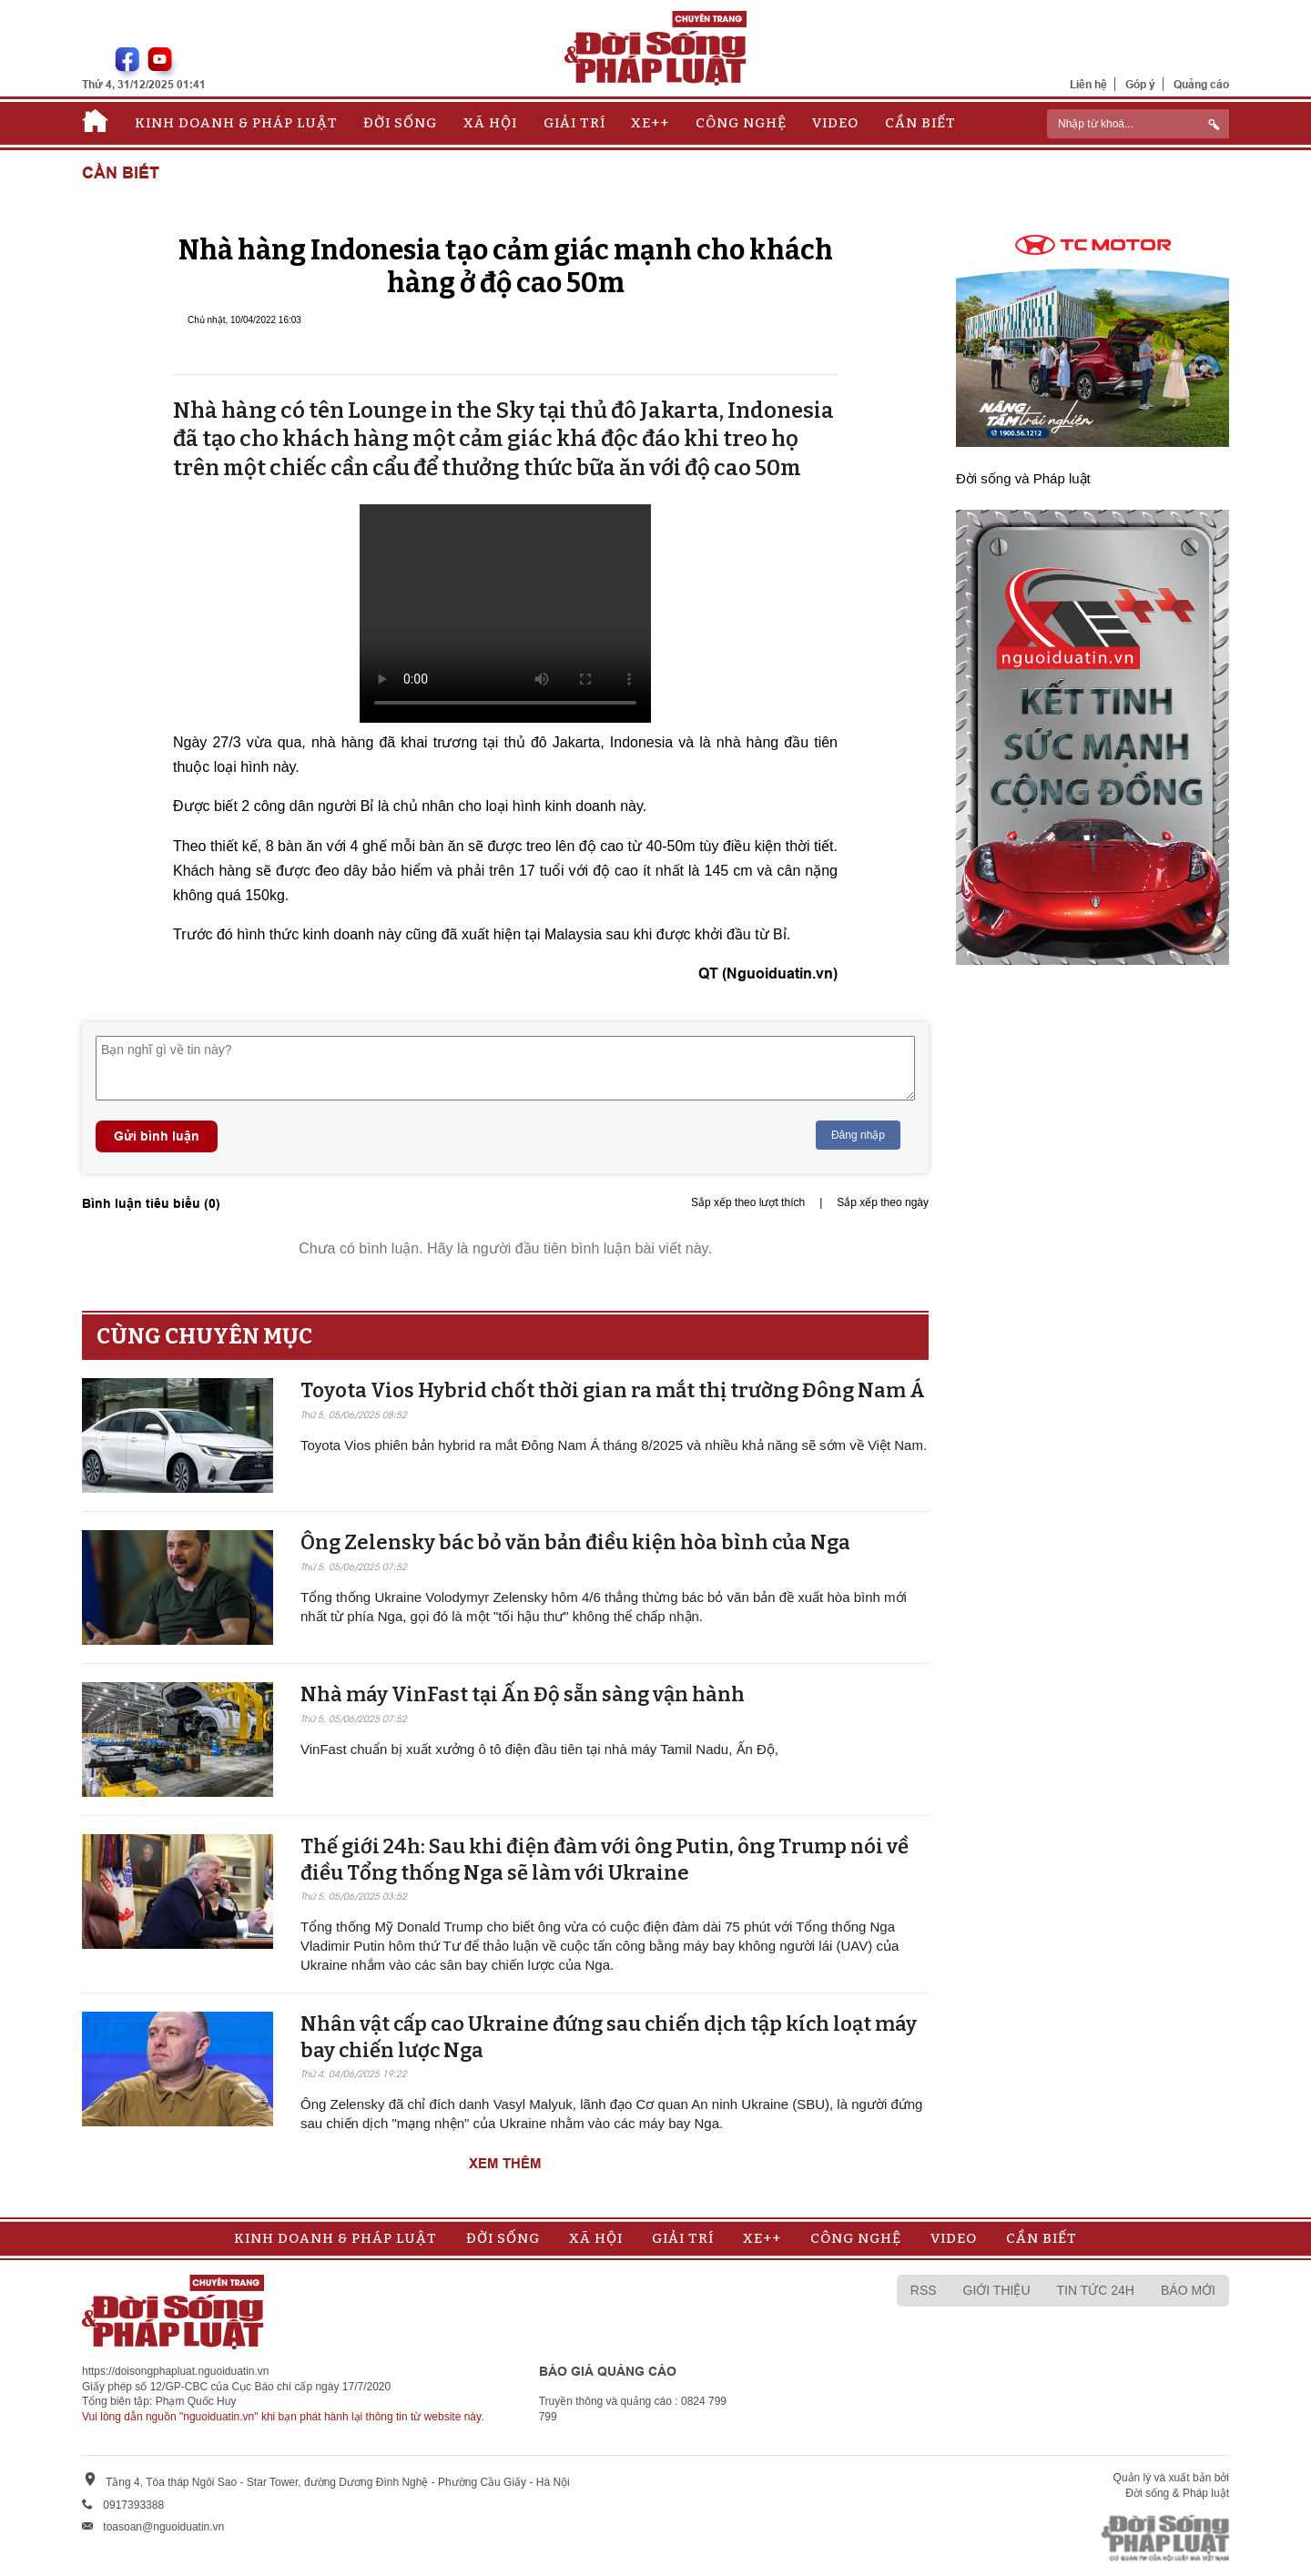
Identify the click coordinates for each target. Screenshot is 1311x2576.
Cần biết (920, 123)
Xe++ (650, 123)
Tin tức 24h (1095, 2290)
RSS (923, 2290)
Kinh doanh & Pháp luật (236, 123)
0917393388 (133, 2505)
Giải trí (574, 123)
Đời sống (400, 123)
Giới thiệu (997, 2290)
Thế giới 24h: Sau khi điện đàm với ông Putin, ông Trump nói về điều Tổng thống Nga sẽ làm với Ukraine (604, 1859)
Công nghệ (741, 123)
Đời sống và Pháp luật (1023, 478)
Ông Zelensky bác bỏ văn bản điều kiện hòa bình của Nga (575, 1542)
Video (835, 123)
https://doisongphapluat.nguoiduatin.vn (175, 2371)
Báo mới (1188, 2290)
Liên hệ (1088, 84)
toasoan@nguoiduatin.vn (163, 2526)
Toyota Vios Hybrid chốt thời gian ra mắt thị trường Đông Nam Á (612, 1390)
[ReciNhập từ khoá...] (1138, 123)
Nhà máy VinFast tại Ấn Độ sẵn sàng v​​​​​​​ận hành (522, 1694)
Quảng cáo (1201, 84)
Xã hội (490, 123)
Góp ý (1140, 84)
